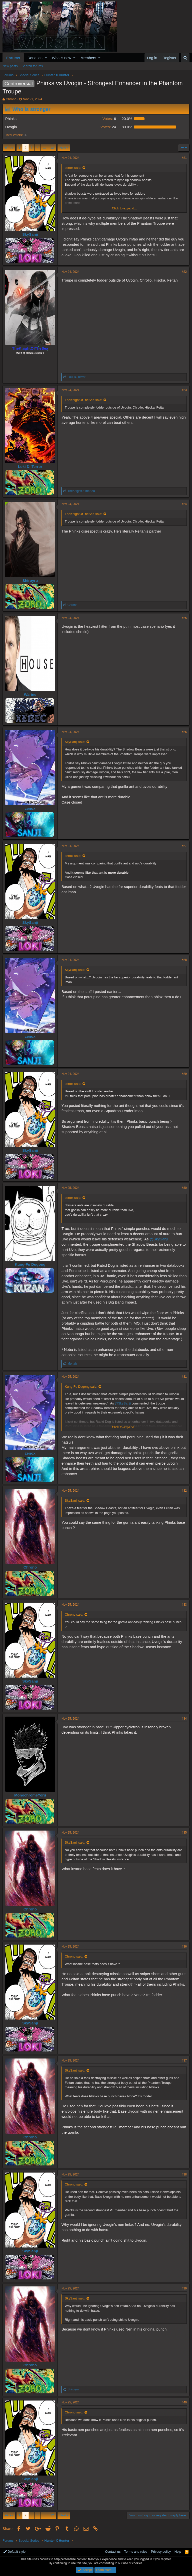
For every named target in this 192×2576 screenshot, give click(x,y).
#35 (184, 1832)
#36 (184, 1946)
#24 (184, 504)
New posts (10, 66)
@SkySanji (159, 1239)
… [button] (44, 148)
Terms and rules (135, 2551)
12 (52, 148)
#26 (184, 732)
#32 (184, 1490)
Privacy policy (161, 2551)
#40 (184, 2402)
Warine (30, 694)
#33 (184, 1604)
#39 (184, 2288)
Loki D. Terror (30, 466)
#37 (184, 2060)
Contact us (112, 2551)
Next (63, 148)
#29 (184, 1074)
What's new (61, 58)
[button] (46, 57)
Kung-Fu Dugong (30, 1264)
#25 (184, 618)
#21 (184, 158)
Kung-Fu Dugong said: (81, 1386)
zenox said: (73, 168)
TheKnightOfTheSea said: (83, 400)
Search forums (32, 66)
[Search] (185, 57)
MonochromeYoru (30, 1795)
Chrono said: (74, 1614)
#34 (184, 1718)
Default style (15, 2551)
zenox (30, 808)
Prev (9, 148)
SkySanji (30, 234)
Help (177, 2551)
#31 (184, 1376)
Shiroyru (30, 580)
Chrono (11, 99)
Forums (13, 58)
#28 (184, 960)
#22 (184, 272)
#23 (184, 390)
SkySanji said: (75, 742)
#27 (184, 846)
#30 (184, 1188)
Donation (35, 58)
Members (88, 58)
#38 (184, 2174)
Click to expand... (124, 208)
